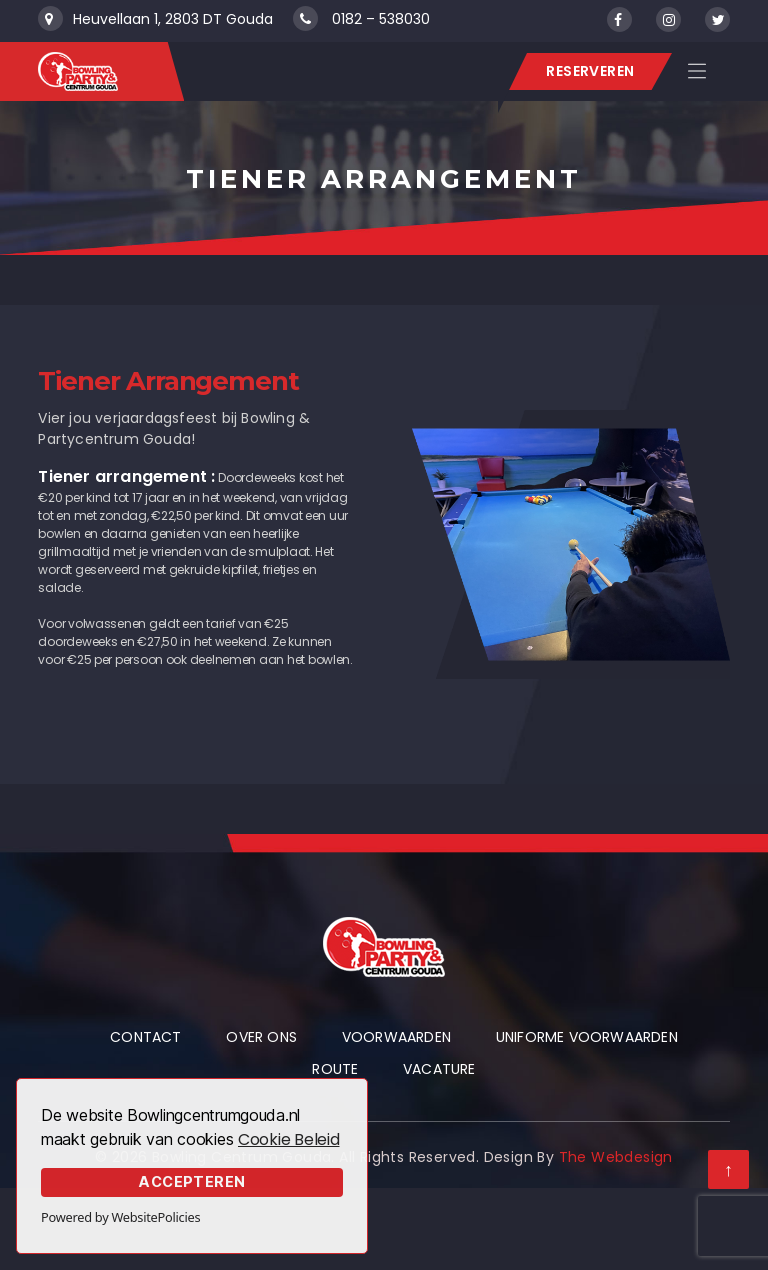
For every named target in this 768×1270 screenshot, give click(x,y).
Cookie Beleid (289, 1139)
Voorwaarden (396, 1037)
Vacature (439, 1069)
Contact (145, 1037)
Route (335, 1069)
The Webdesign (616, 1157)
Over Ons (261, 1037)
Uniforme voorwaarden (587, 1037)
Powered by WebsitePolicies (120, 1217)
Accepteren (192, 1181)
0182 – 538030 (381, 19)
